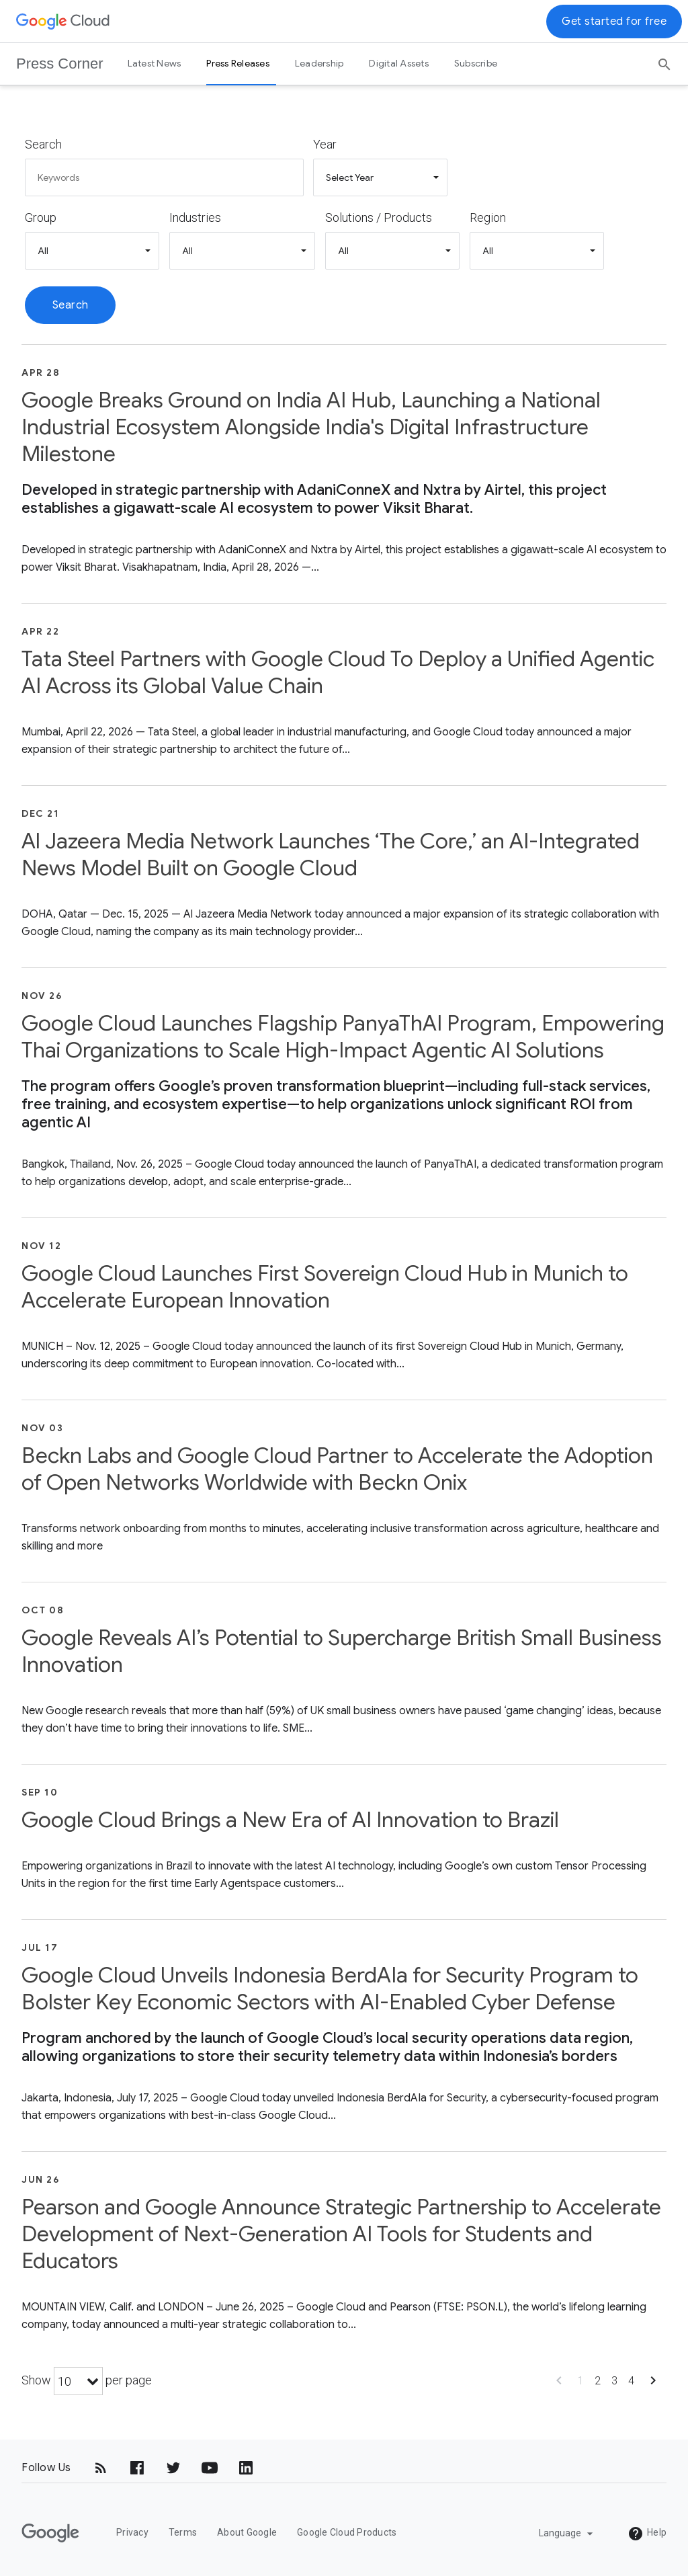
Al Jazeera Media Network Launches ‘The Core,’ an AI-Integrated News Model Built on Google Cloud (331, 854)
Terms (183, 2532)
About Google (247, 2532)
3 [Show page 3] (614, 2380)
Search (43, 144)
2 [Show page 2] (598, 2380)
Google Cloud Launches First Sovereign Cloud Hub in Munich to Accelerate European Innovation (325, 1287)
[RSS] (101, 2468)
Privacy (132, 2532)
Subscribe (475, 63)
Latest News (154, 63)
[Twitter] (173, 2468)
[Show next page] (653, 2384)
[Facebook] (137, 2468)
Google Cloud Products (346, 2532)
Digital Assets (399, 63)
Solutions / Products (378, 217)
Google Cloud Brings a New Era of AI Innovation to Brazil (290, 1819)
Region (488, 217)
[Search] (664, 60)
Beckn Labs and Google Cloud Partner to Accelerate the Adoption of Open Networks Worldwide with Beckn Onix (337, 1469)
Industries (195, 217)
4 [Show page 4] (631, 2380)
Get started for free (614, 21)
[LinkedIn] (246, 2468)
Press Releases (237, 63)
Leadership (319, 63)
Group (40, 217)
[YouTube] (209, 2468)
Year (325, 144)
